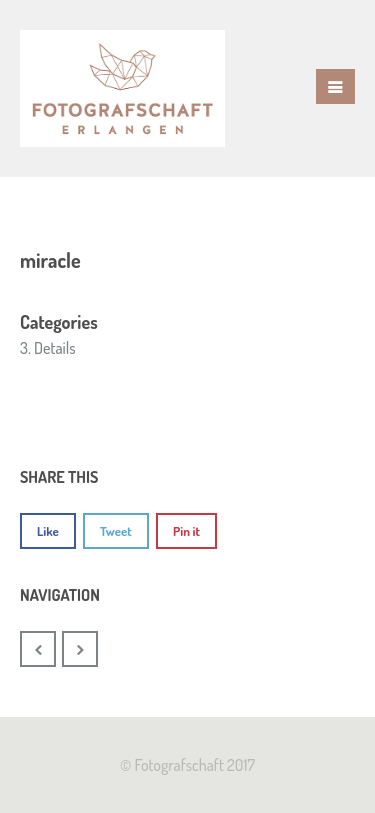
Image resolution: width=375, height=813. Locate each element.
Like (48, 531)
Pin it (186, 531)
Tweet (116, 531)
